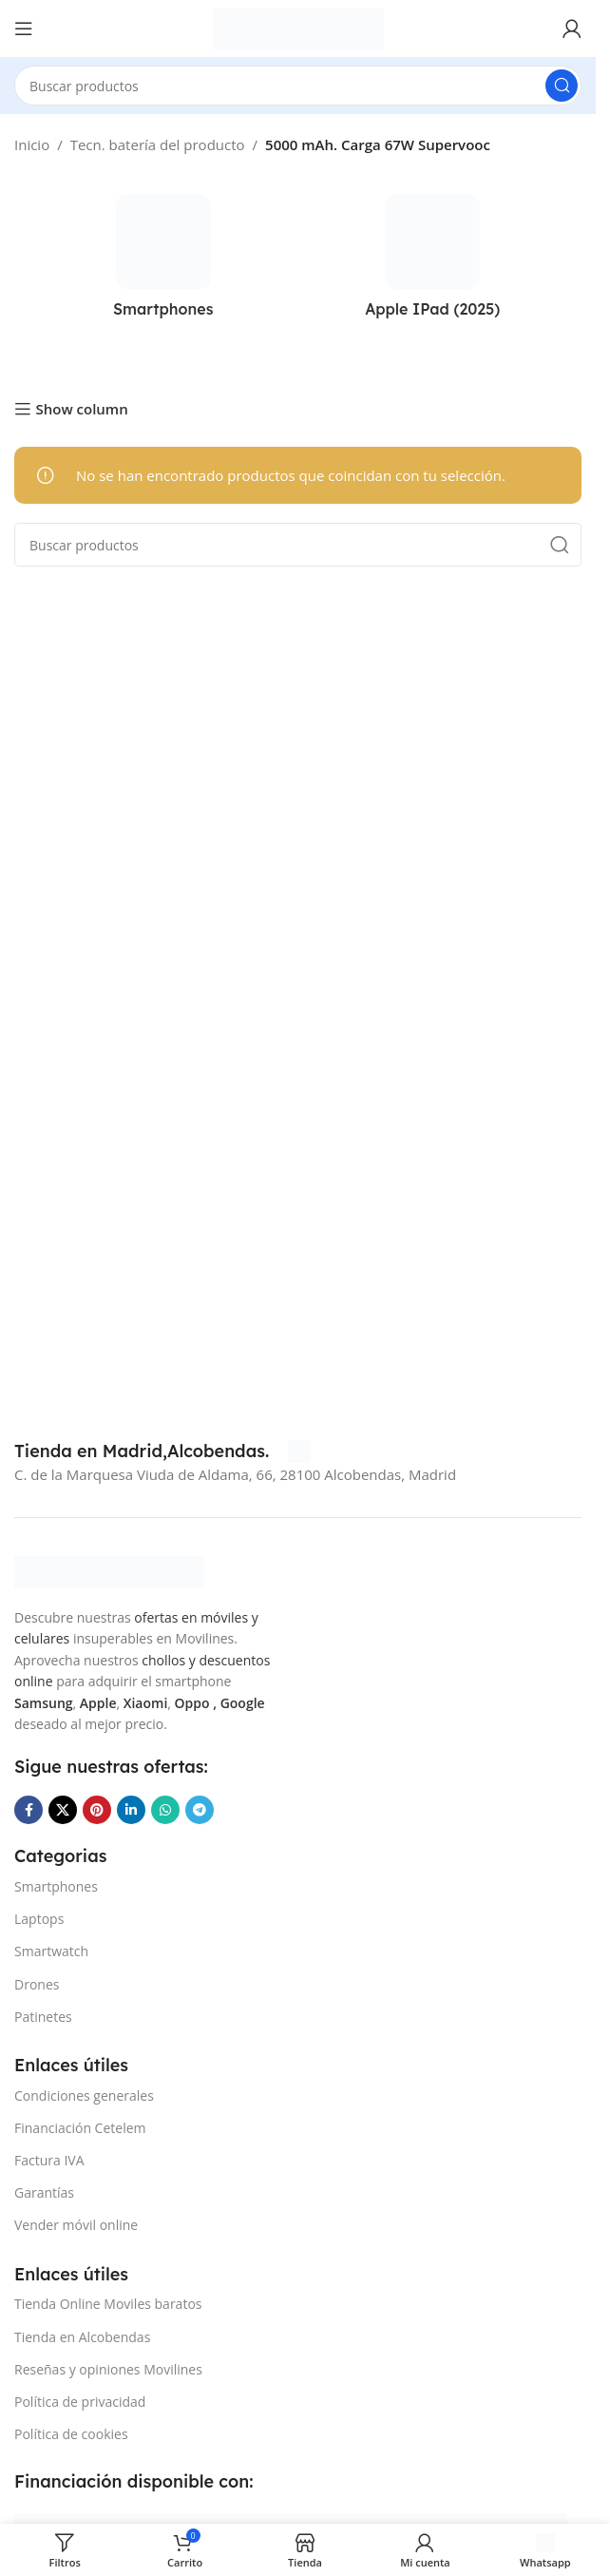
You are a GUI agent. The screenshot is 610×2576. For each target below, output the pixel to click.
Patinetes (43, 2017)
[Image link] (109, 1570)
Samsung (43, 1703)
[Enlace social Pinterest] (97, 1810)
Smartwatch (51, 1951)
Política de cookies (71, 2434)
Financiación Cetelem (80, 2128)
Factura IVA (49, 2160)
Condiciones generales (84, 2095)
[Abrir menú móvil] (24, 29)
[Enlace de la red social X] (62, 1810)
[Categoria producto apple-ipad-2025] (433, 261)
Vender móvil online (76, 2225)
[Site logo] (298, 26)
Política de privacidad (79, 2402)
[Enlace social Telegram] (199, 1810)
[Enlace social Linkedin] (131, 1810)
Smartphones (56, 1886)
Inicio (31, 144)
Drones (36, 1984)
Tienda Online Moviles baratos (107, 2304)
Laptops (39, 1919)
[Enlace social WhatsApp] (165, 1810)
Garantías (44, 2192)
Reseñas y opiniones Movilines (108, 2369)
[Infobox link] (162, 1451)
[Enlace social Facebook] (28, 1810)
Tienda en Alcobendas (82, 2337)
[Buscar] (297, 86)
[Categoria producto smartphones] (163, 261)
